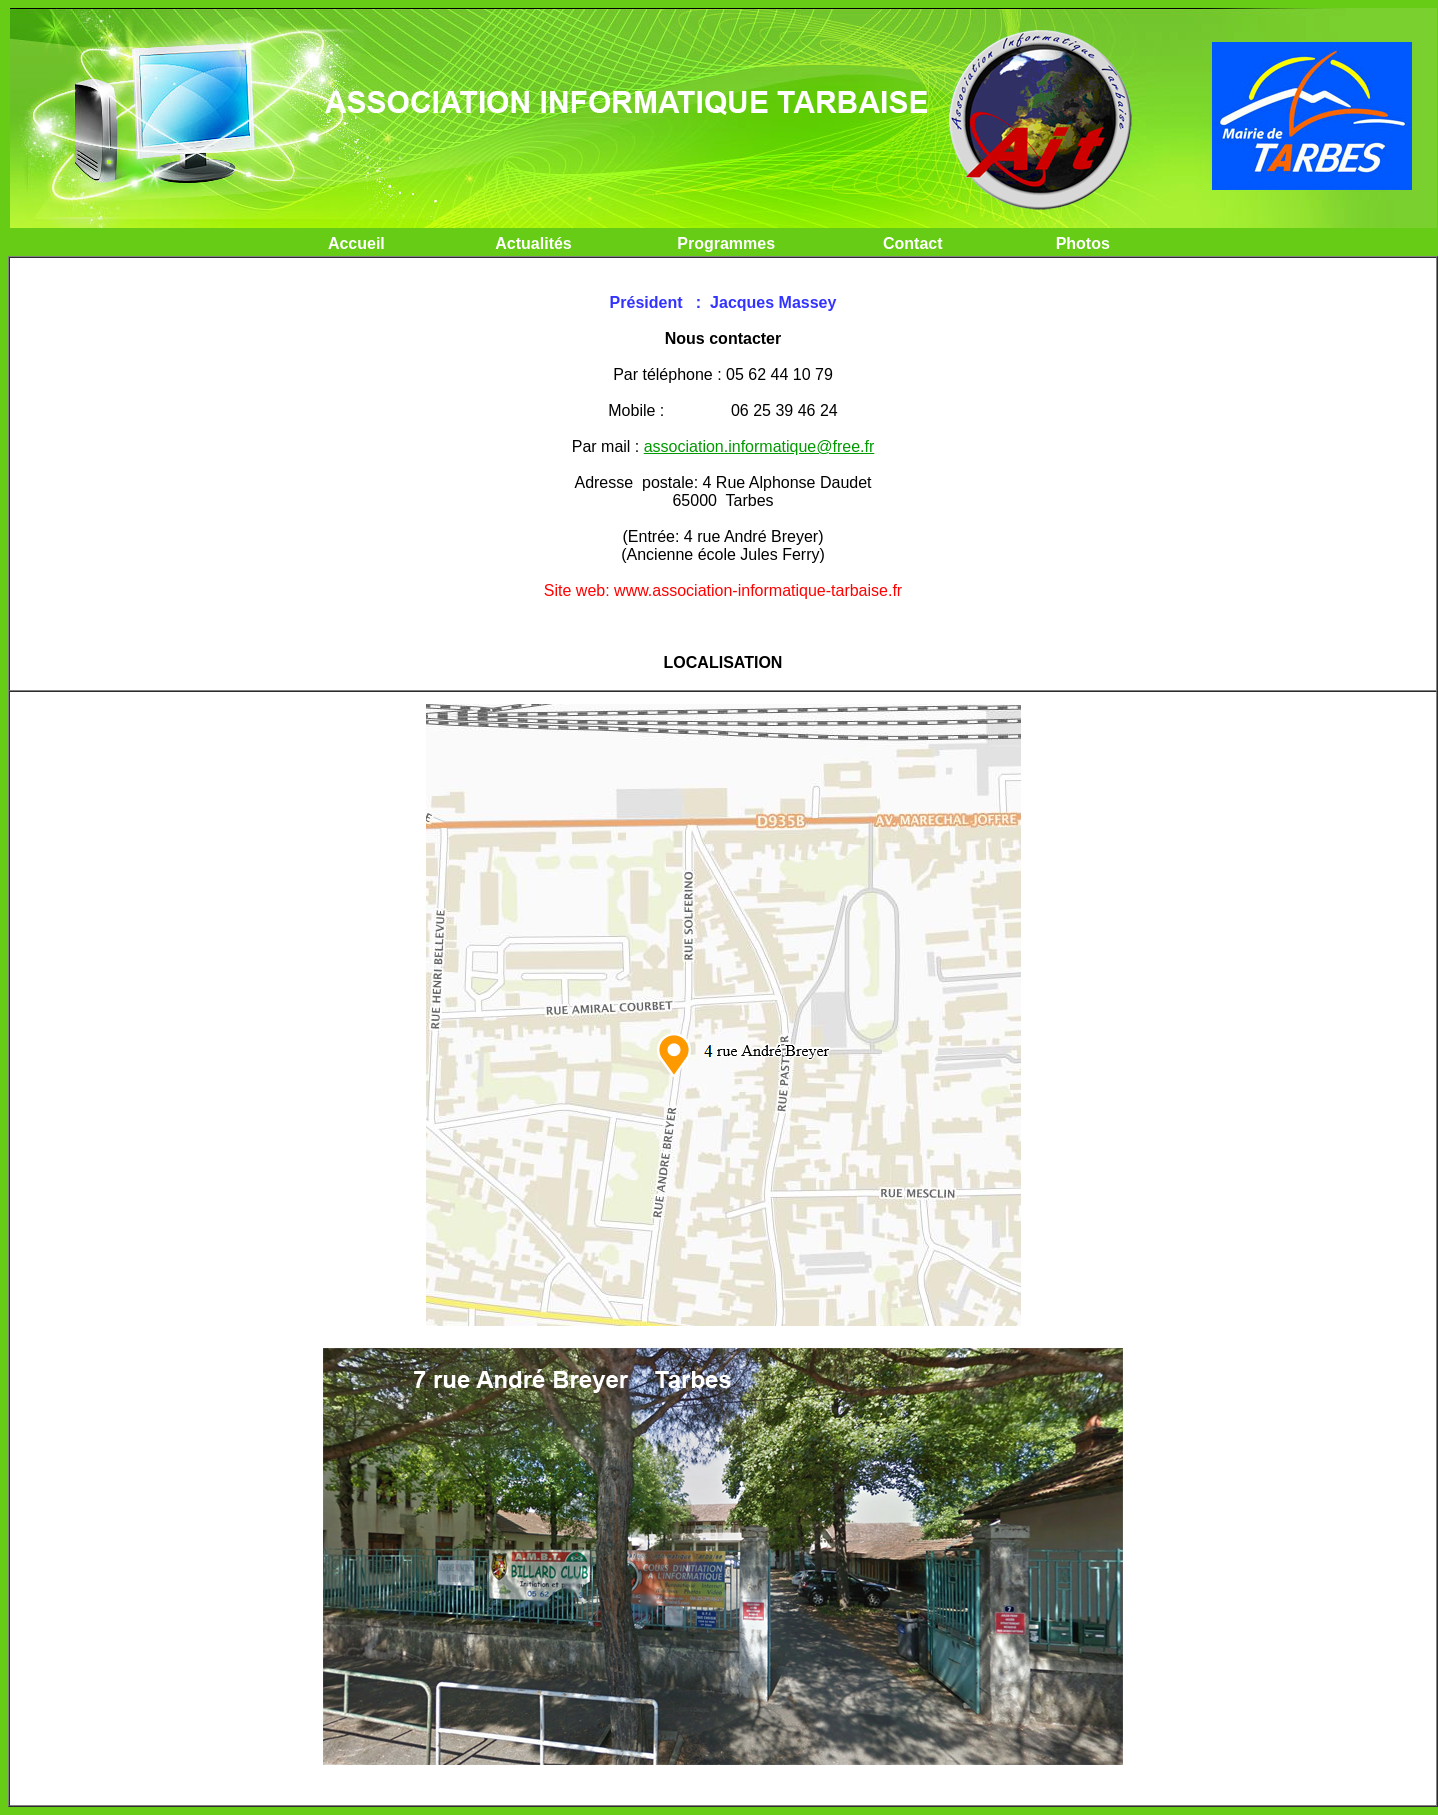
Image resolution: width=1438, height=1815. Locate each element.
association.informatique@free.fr (759, 446)
